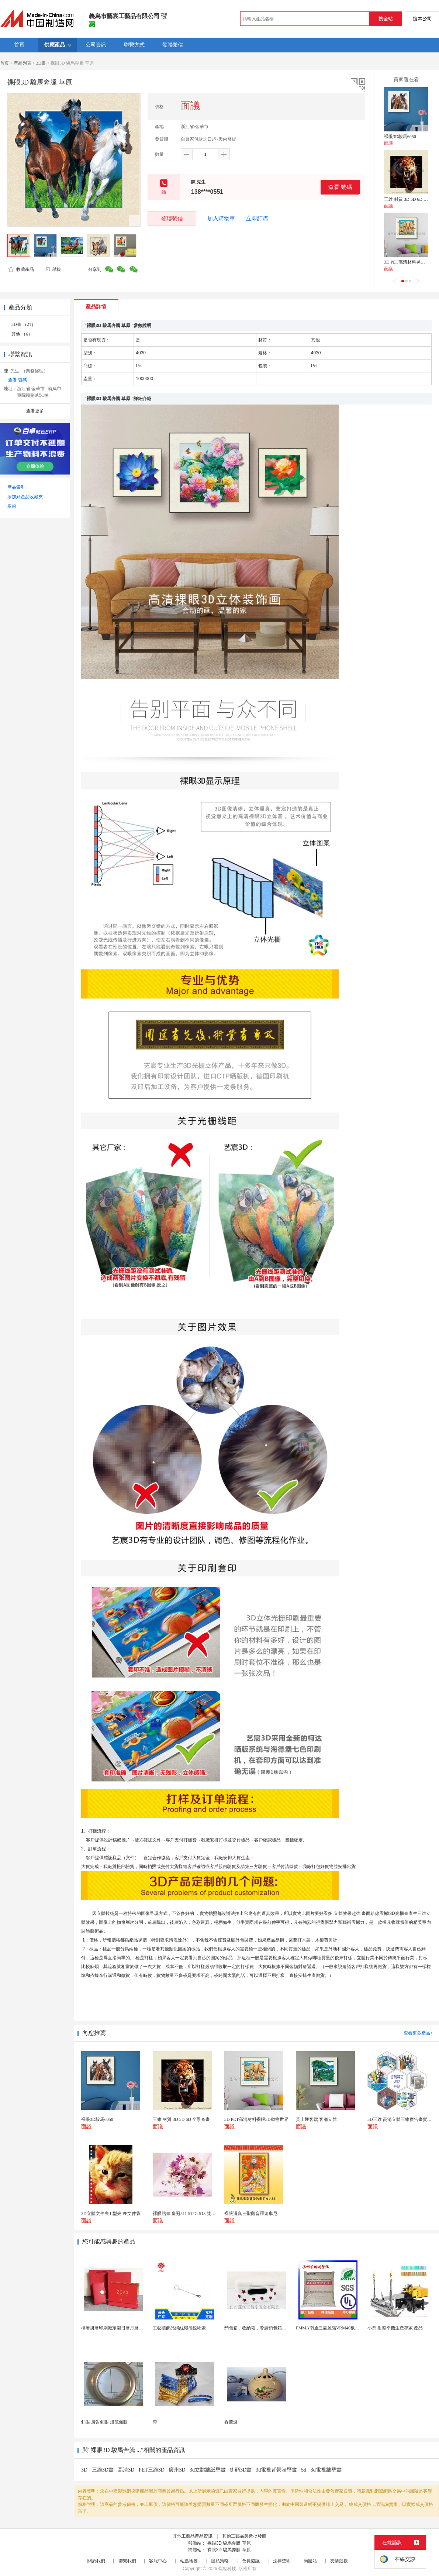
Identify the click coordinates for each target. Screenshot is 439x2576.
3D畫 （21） (23, 324)
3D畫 (41, 63)
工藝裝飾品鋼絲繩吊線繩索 (179, 2328)
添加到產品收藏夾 (25, 496)
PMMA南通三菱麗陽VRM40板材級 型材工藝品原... (345, 2328)
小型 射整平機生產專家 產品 (395, 2328)
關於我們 (96, 2560)
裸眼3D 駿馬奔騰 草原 (229, 2543)
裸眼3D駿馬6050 (400, 136)
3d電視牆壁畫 (326, 2470)
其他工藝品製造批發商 (244, 2536)
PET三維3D (152, 2470)
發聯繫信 (172, 218)
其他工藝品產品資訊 (192, 2536)
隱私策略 (220, 2560)
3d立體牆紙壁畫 (208, 2470)
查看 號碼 (340, 187)
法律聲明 (282, 2560)
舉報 (53, 269)
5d (304, 2470)
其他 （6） (21, 334)
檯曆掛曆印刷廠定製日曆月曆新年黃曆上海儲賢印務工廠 (136, 2328)
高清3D (127, 2470)
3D (85, 2470)
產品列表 (22, 63)
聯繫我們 (127, 2560)
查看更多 (35, 410)
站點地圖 (189, 2560)
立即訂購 (257, 218)
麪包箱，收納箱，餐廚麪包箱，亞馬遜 (262, 2328)
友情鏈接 (339, 2560)
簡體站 (310, 2560)
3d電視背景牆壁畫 (276, 2470)
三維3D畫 (103, 2470)
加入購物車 (221, 218)
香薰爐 (231, 2422)
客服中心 (158, 2560)
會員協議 (251, 2560)
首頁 (4, 63)
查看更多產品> (418, 2033)
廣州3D (178, 2470)
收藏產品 (21, 269)
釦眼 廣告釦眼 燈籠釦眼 (104, 2422)
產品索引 (16, 487)
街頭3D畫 (241, 2470)
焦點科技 (227, 2568)
